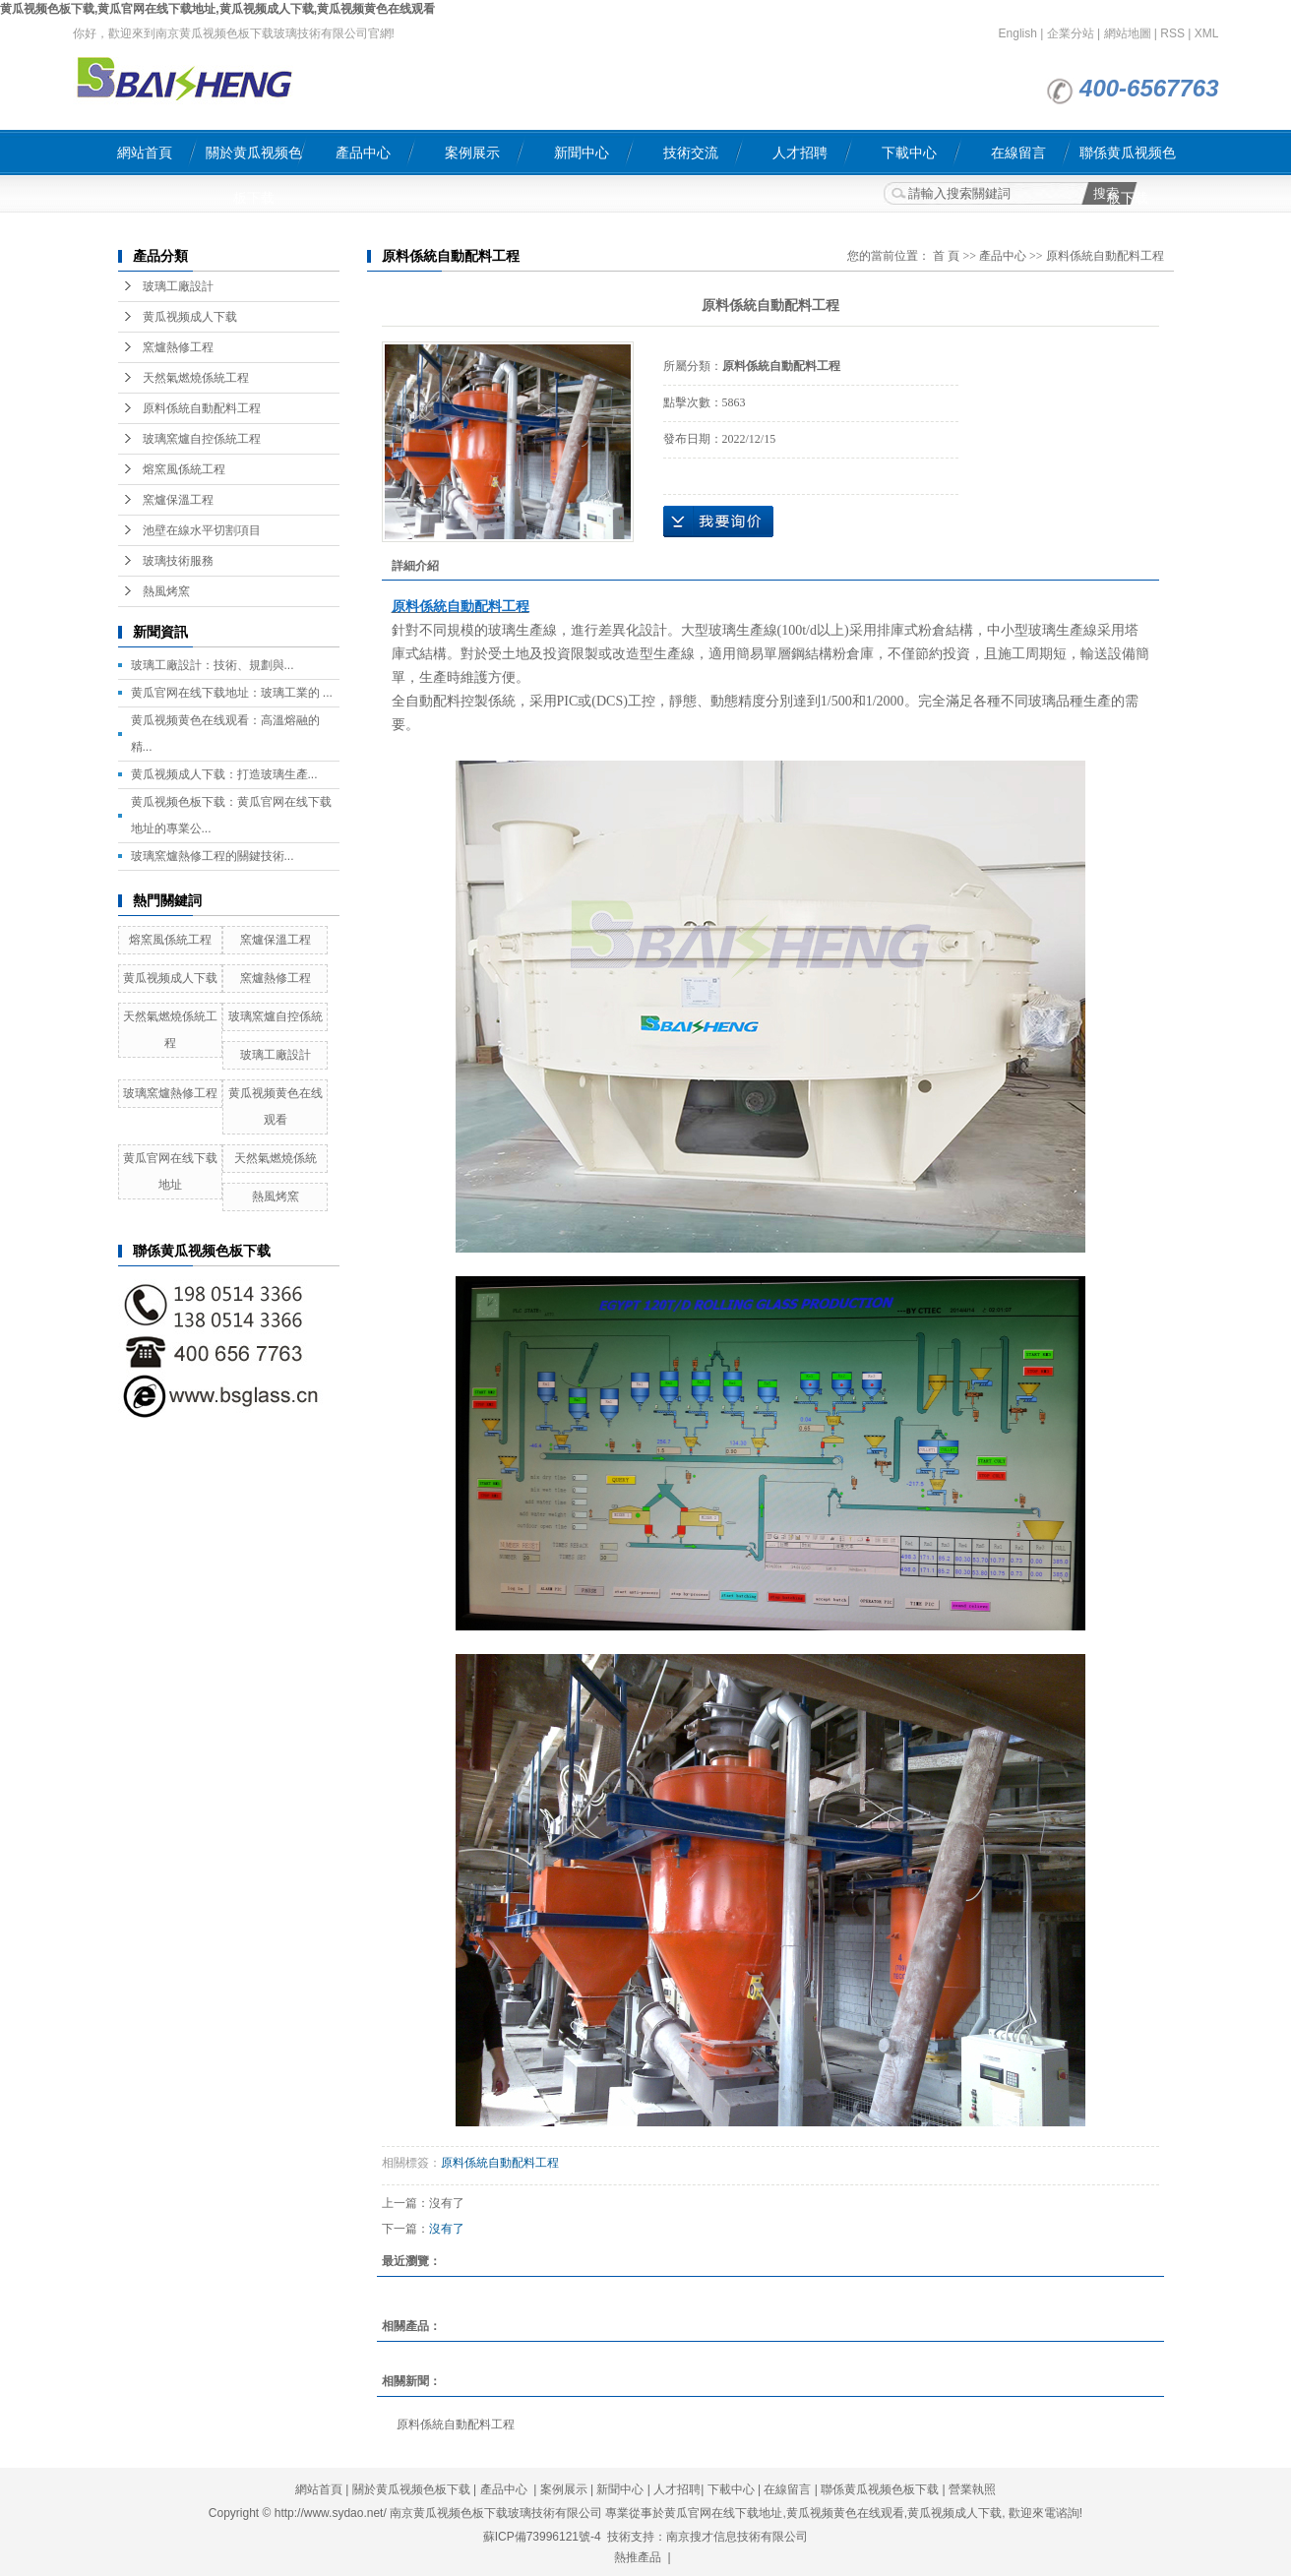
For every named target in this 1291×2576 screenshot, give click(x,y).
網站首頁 (144, 152)
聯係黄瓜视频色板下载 (1127, 160)
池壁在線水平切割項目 (202, 530)
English (1018, 33)
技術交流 (690, 152)
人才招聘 (800, 152)
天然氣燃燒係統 (275, 1158)
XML (1207, 33)
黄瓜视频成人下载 (190, 317)
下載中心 (909, 152)
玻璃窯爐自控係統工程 (202, 439)
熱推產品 (637, 2557)
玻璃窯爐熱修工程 (170, 1093)
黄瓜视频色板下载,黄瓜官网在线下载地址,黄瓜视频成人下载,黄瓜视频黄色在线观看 (217, 9)
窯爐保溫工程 (178, 500)
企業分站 (1070, 33)
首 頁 (946, 256)
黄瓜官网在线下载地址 (723, 2513)
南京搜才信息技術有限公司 (737, 2537)
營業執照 (972, 2489)
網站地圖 (1127, 33)
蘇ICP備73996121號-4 (542, 2537)
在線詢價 (718, 521)
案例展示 (472, 152)
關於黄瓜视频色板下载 (254, 160)
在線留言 (1018, 152)
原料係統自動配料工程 (202, 408)
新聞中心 (581, 152)
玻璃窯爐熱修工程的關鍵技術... (212, 856)
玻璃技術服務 (178, 561)
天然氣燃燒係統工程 (196, 378)
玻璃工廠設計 (178, 286)
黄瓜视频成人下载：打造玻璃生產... (224, 774)
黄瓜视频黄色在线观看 (845, 2513)
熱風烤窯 (166, 591)
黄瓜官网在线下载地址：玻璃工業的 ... (232, 693)
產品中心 (363, 152)
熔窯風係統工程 (184, 469)
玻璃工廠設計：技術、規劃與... (212, 665)
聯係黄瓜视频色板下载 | (885, 2489)
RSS (1172, 33)
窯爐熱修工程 (178, 347)
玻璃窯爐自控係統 (275, 1016)
